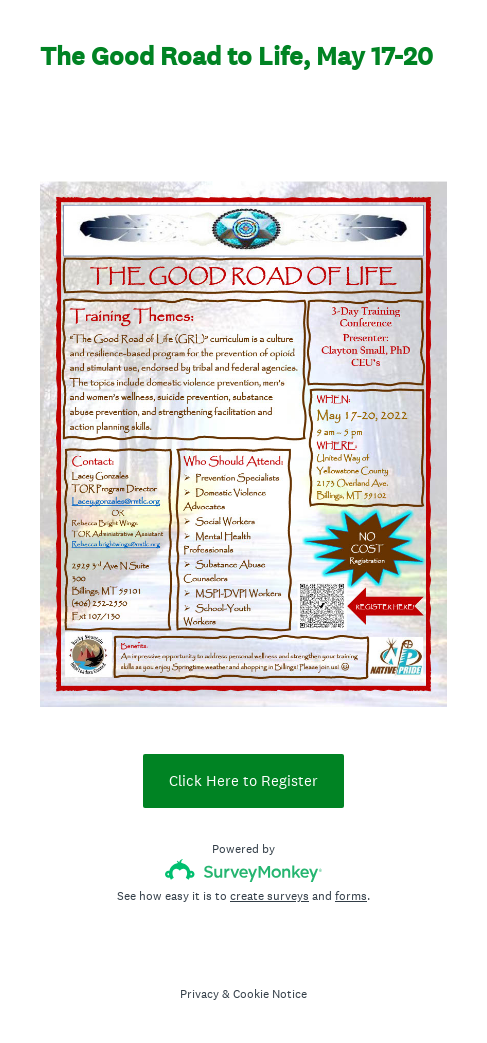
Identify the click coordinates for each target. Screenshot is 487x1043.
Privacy (199, 994)
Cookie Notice (270, 994)
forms (351, 896)
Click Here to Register (243, 780)
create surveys (269, 896)
